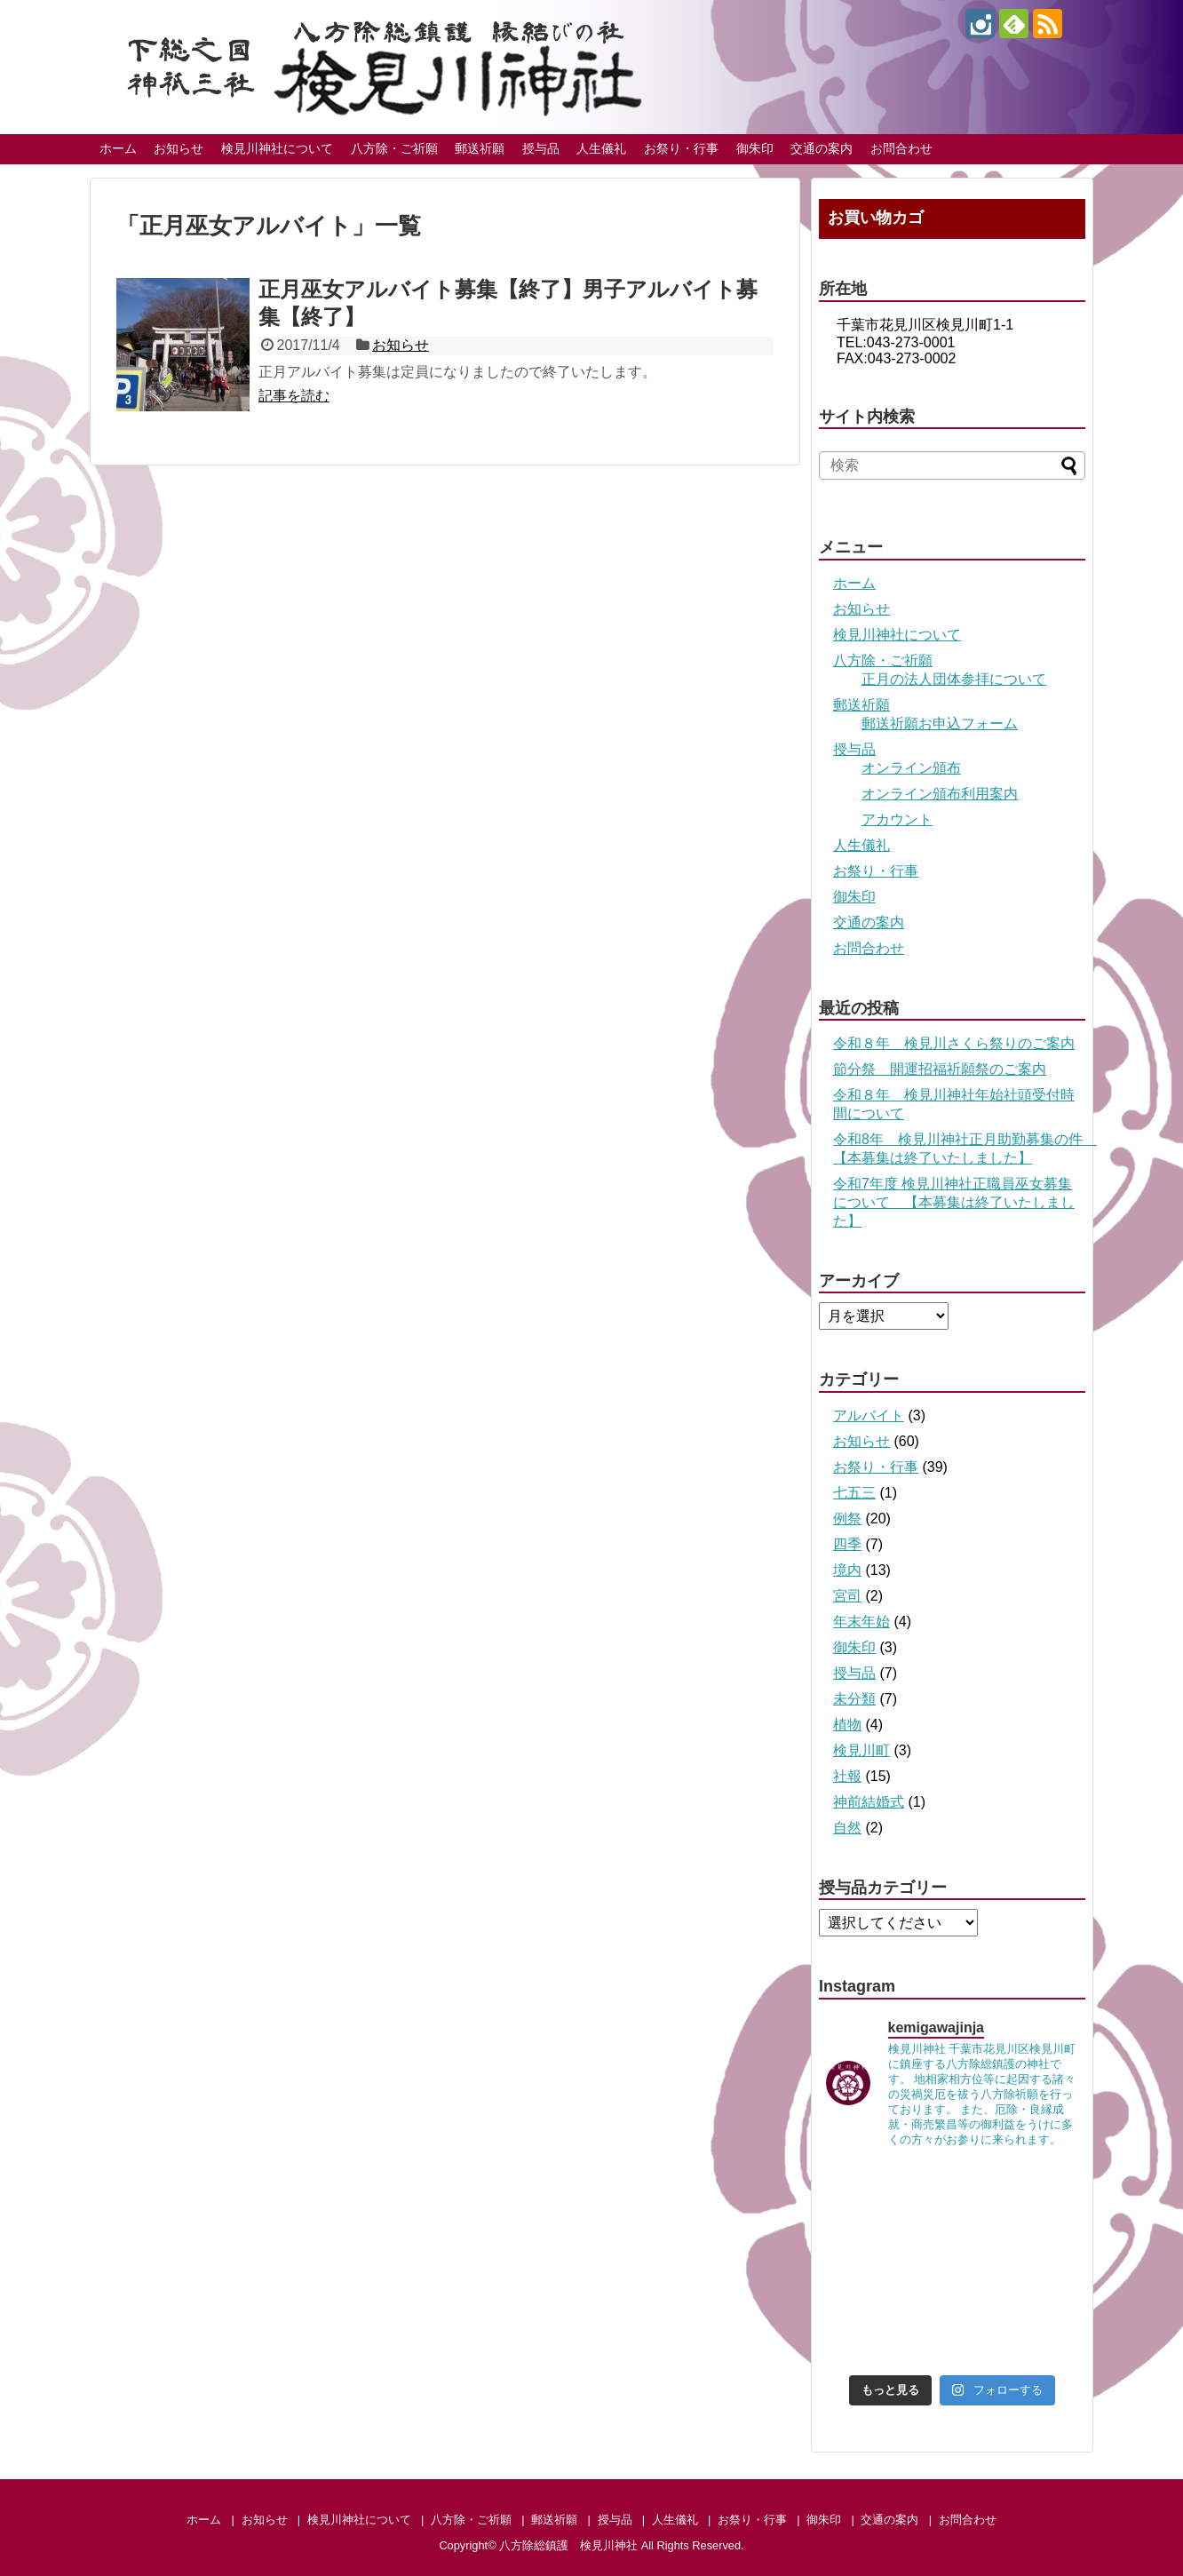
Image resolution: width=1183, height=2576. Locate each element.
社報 (847, 1776)
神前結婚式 (868, 1801)
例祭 (847, 1518)
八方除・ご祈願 (394, 148)
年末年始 (861, 1621)
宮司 (847, 1595)
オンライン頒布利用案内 (939, 793)
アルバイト (868, 1415)
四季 (847, 1544)
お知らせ (178, 148)
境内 (847, 1570)
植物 (847, 1724)
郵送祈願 (479, 148)
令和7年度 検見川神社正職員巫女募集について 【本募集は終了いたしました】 (954, 1202)
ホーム (118, 148)
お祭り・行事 (681, 148)
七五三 (854, 1492)
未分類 (854, 1698)
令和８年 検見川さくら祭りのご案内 (954, 1043)
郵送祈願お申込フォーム (939, 723)
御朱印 (755, 148)
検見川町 (861, 1750)
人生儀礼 (601, 148)
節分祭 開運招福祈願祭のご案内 (939, 1069)
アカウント (897, 819)
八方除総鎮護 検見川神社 (568, 2545)
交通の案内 (821, 148)
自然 (847, 1827)
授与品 (541, 148)
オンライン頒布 (911, 767)
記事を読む (293, 395)
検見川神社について (277, 148)
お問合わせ (901, 148)
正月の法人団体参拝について (953, 679)
